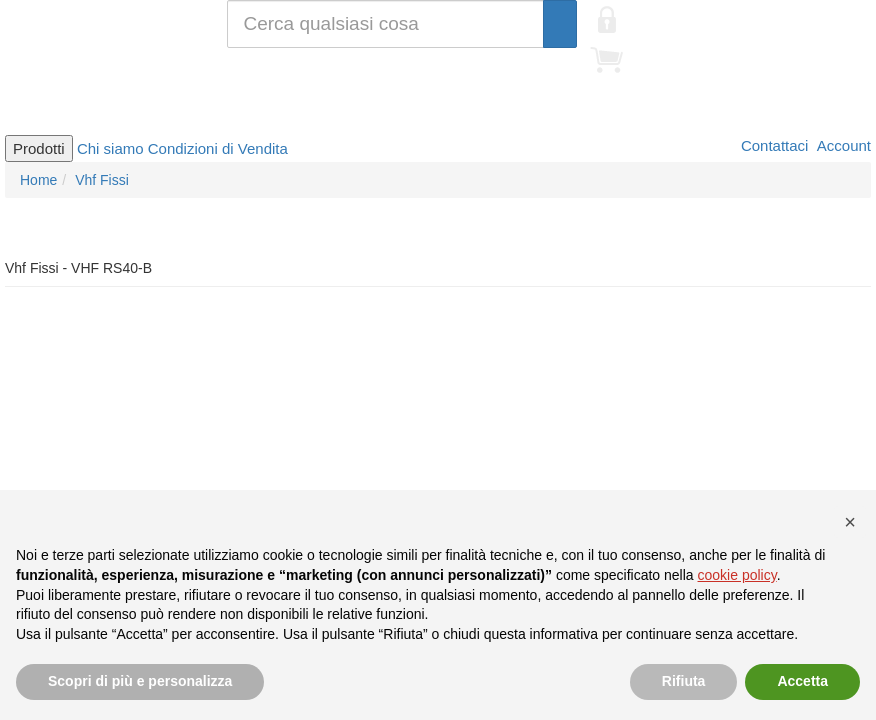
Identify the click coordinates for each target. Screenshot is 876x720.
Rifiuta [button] (684, 681)
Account (842, 145)
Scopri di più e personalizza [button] (140, 681)
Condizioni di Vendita (218, 148)
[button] (850, 522)
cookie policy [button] (737, 575)
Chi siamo (110, 148)
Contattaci (773, 145)
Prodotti (39, 148)
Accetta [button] (802, 681)
